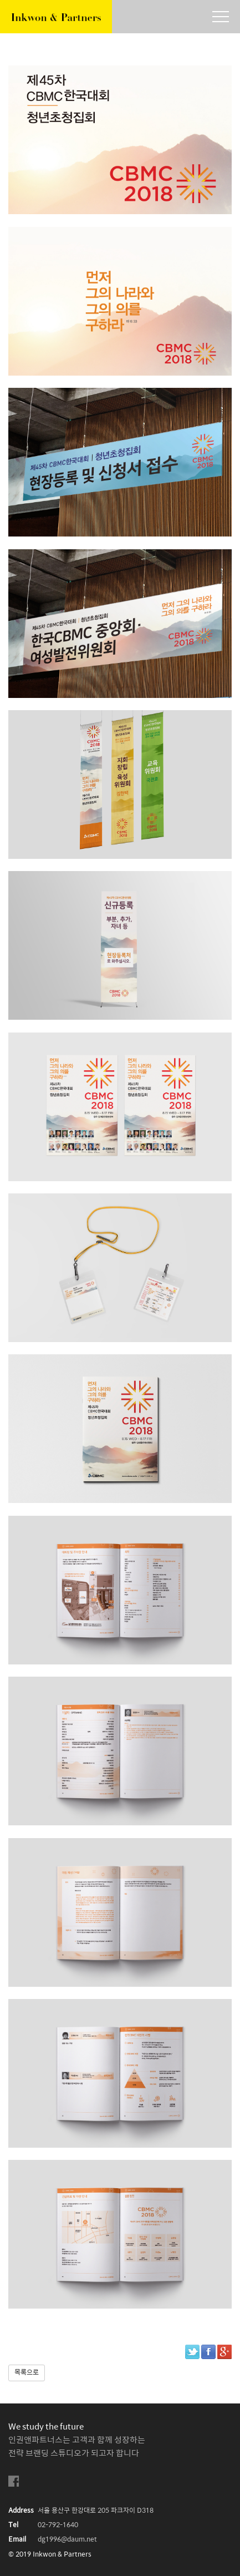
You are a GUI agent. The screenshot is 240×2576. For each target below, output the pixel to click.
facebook (13, 2481)
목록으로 (26, 2372)
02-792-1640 (58, 2525)
